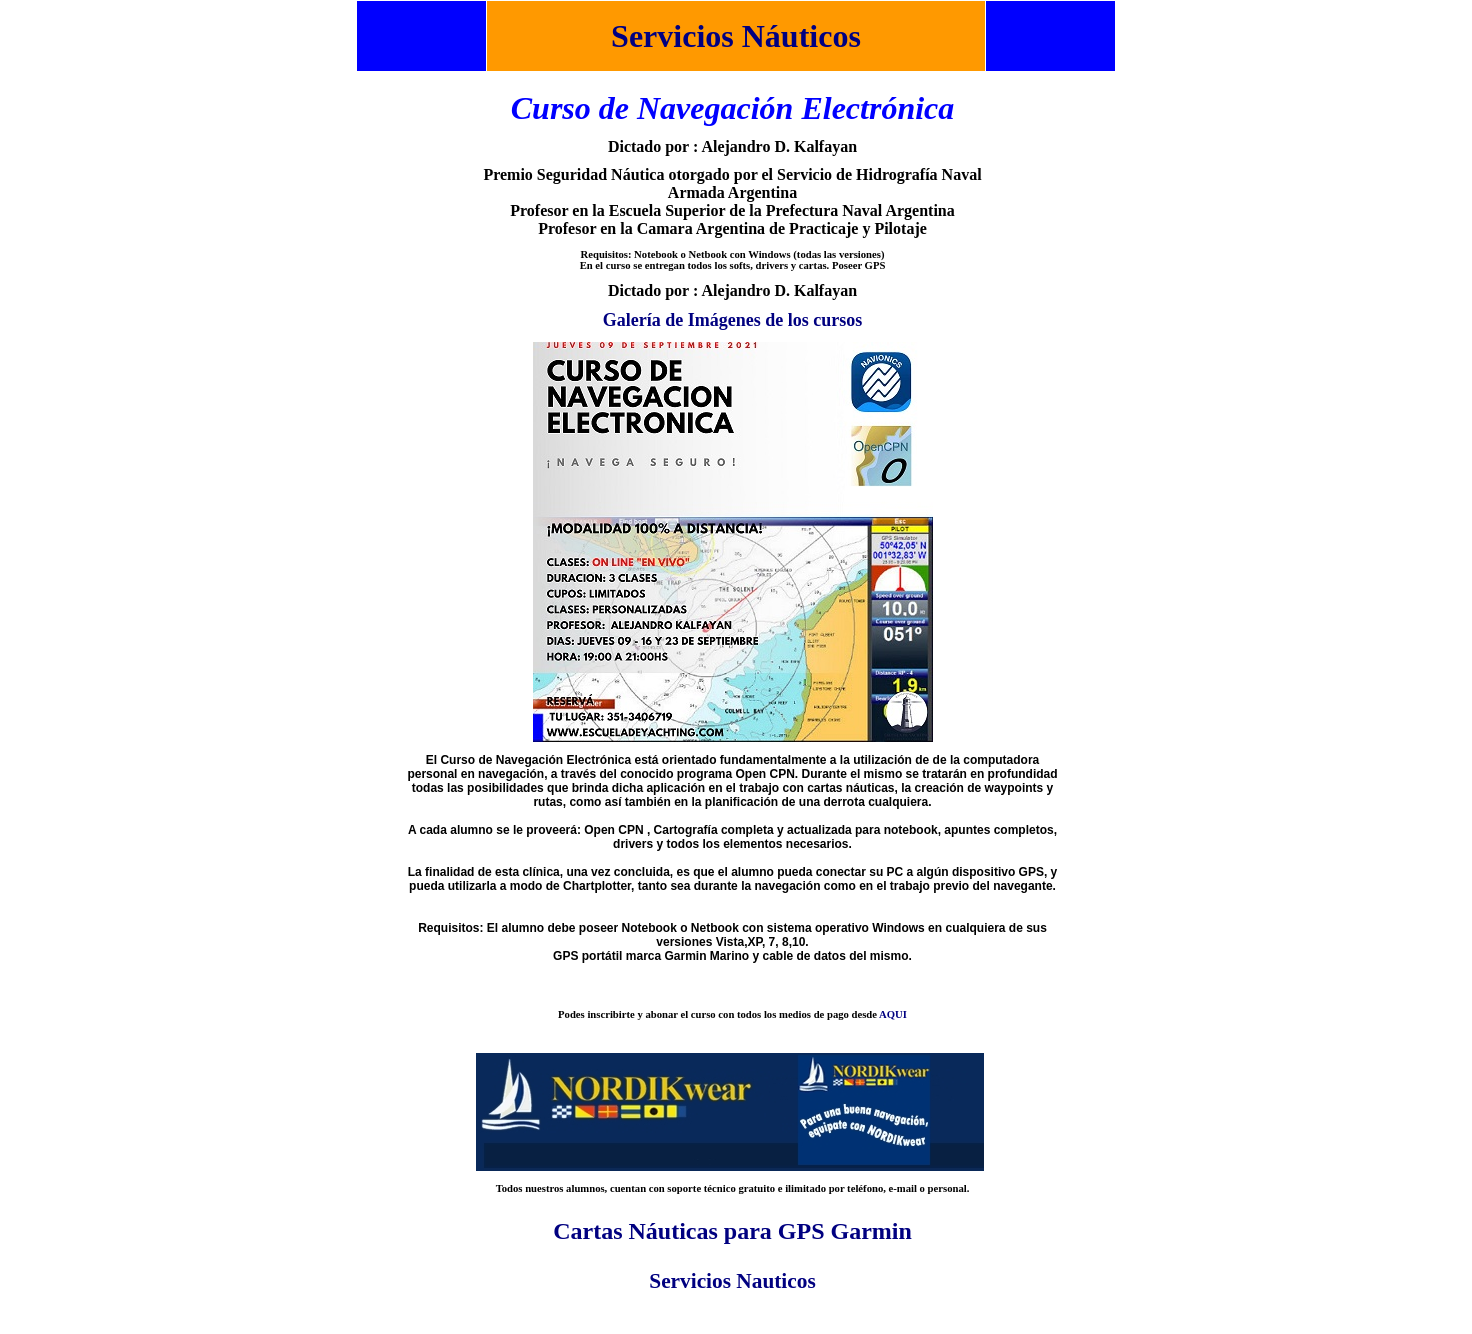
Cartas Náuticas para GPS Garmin (732, 1231)
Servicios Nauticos (732, 1281)
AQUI (893, 1014)
